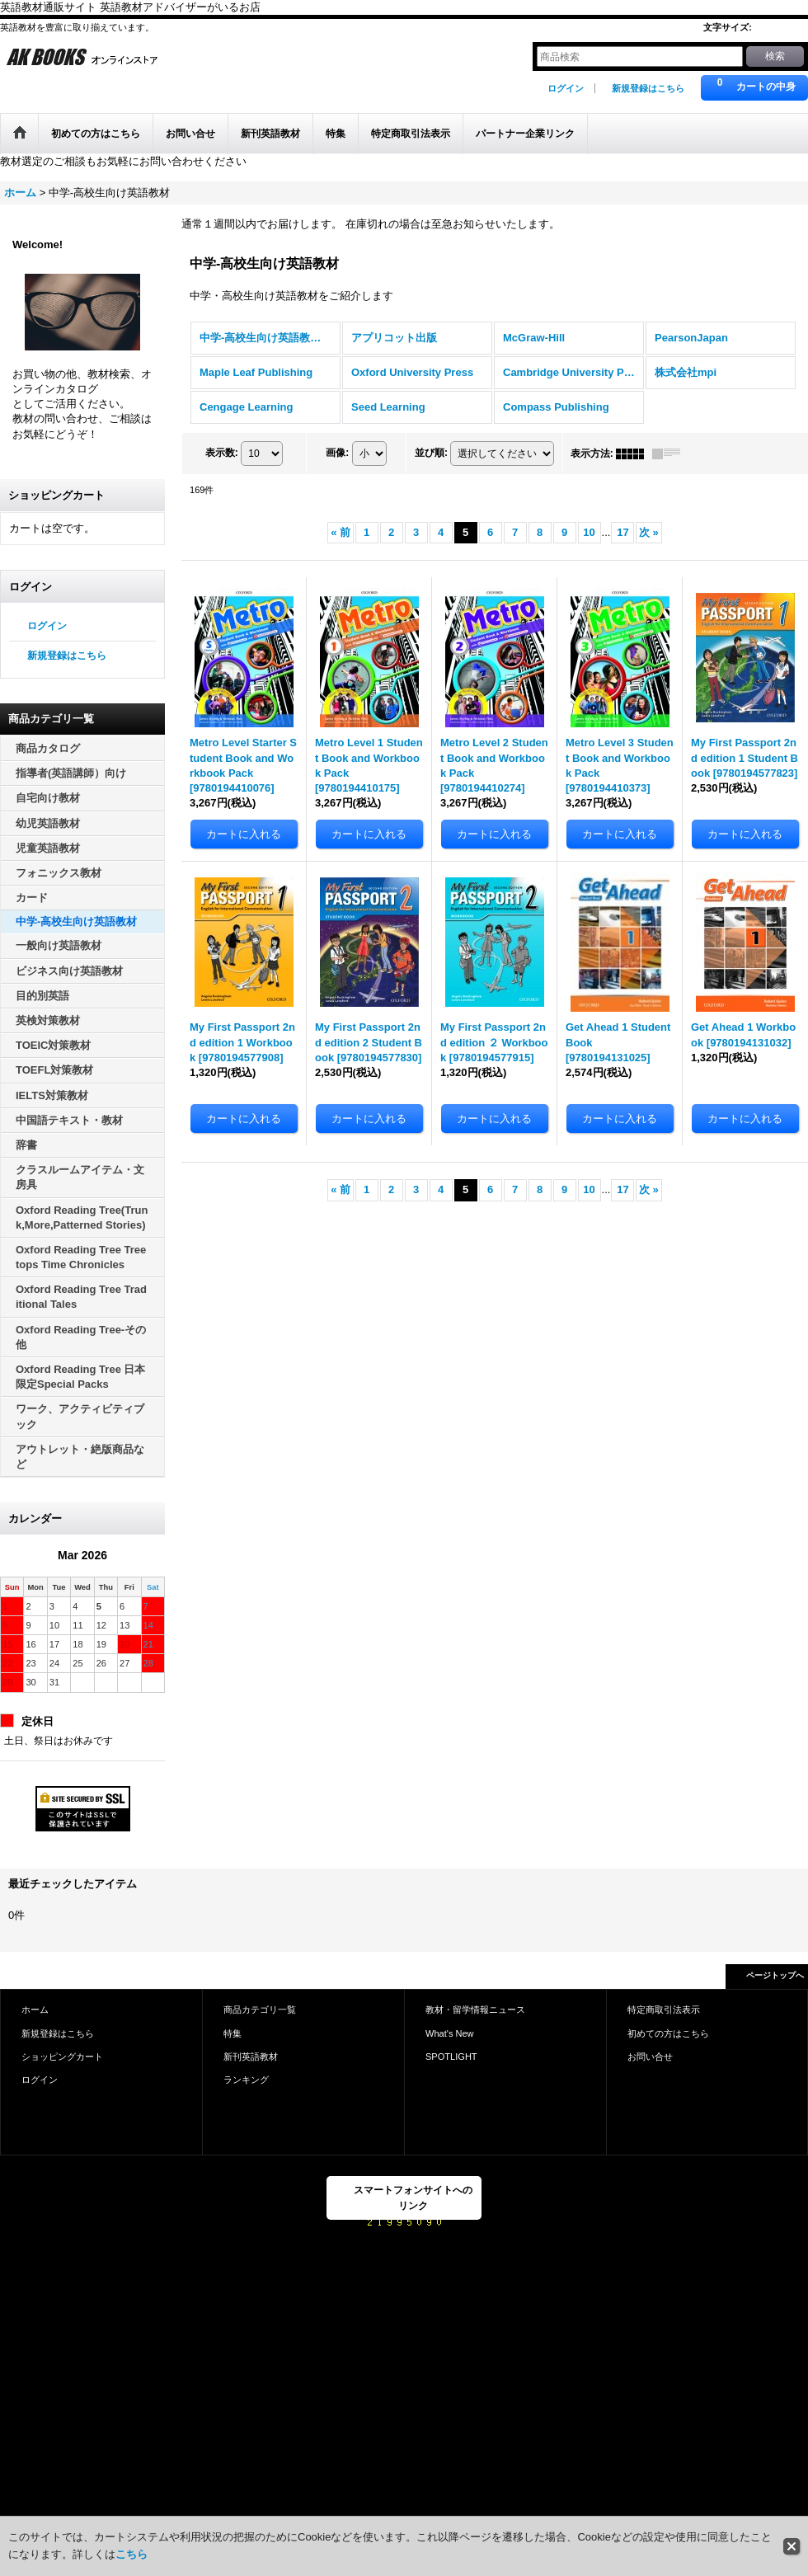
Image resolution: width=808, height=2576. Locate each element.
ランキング (246, 2080)
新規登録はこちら (648, 88)
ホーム (35, 2009)
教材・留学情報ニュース (475, 2009)
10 (588, 532)
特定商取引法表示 (663, 2009)
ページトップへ (775, 1975)
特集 (232, 2033)
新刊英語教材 (250, 2056)
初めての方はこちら (668, 2033)
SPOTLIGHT (451, 2056)
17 (622, 532)
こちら (131, 2554)
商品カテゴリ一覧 (259, 2009)
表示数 (221, 452)
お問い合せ (650, 2056)
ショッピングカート (62, 2056)
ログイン (565, 88)
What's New (449, 2033)
